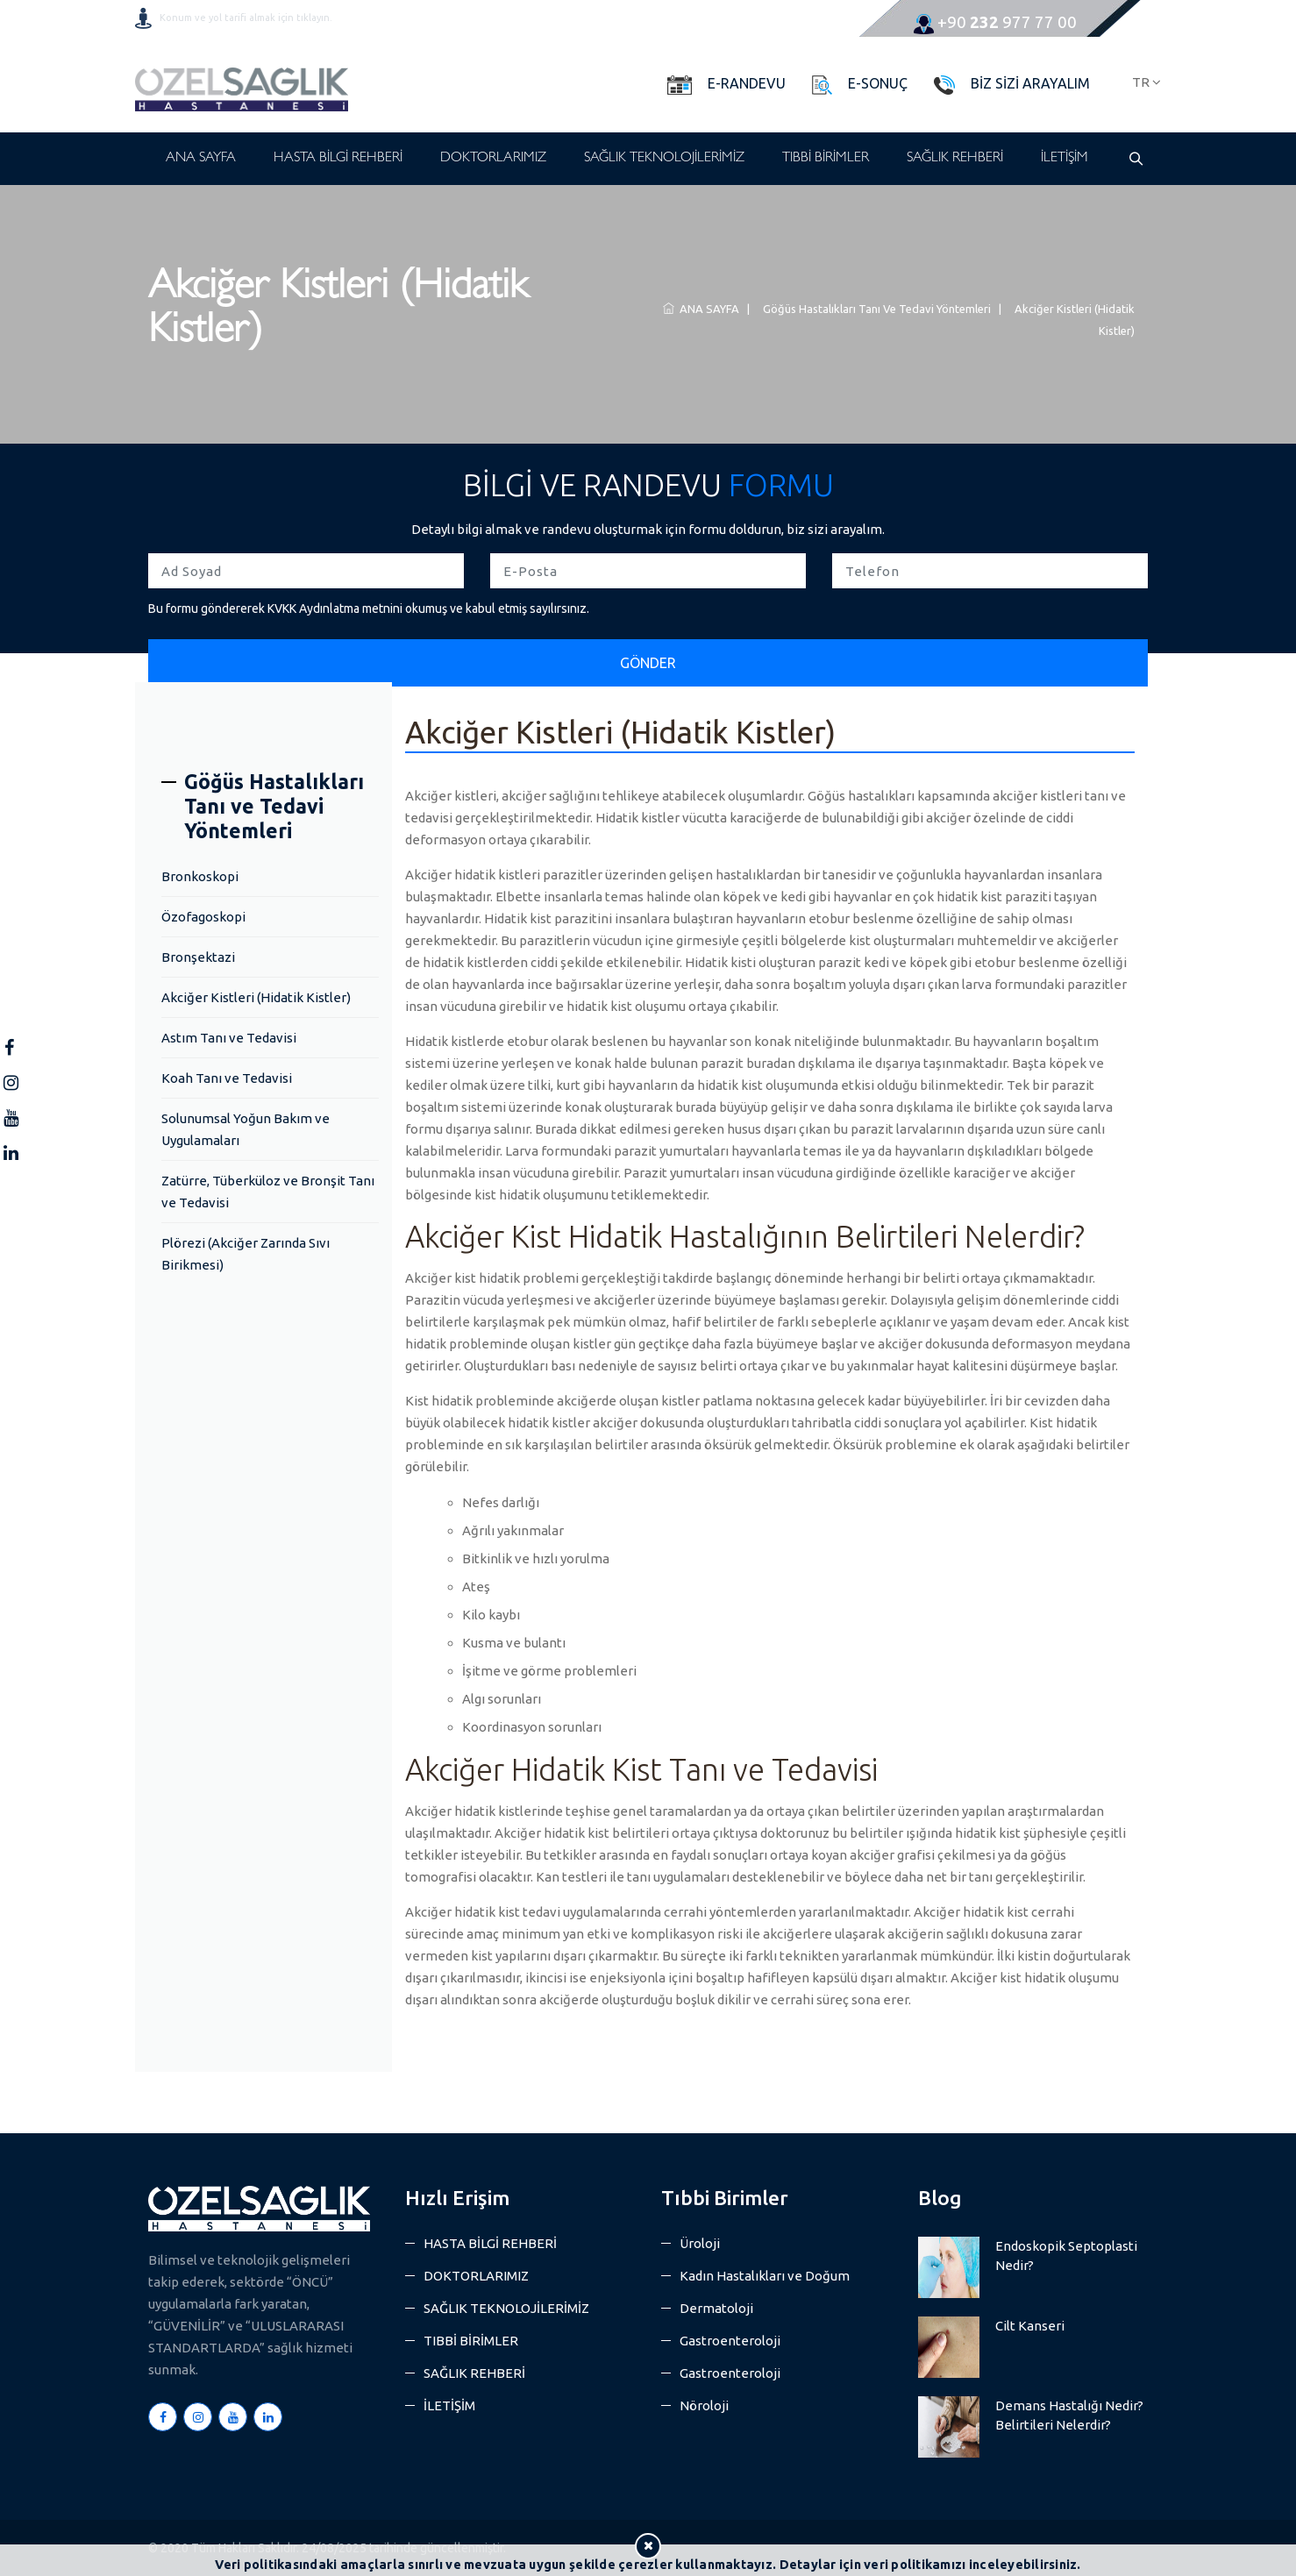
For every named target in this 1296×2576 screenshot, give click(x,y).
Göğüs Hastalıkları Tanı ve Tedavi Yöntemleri (874, 308)
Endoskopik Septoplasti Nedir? (1066, 2255)
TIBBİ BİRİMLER (825, 159)
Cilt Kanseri (1030, 2325)
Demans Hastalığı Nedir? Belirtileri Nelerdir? (1069, 2415)
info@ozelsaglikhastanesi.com (669, 22)
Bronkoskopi (200, 876)
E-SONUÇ (878, 83)
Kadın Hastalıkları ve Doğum (765, 2275)
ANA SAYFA (201, 159)
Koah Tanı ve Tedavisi (226, 1078)
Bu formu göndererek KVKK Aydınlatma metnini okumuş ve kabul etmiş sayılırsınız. (368, 608)
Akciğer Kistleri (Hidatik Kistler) (256, 997)
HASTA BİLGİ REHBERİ (338, 159)
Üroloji (700, 2243)
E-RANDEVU (747, 83)
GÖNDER (648, 663)
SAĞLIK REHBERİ (955, 159)
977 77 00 (995, 22)
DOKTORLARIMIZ (493, 159)
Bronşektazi (198, 957)
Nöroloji (704, 2405)
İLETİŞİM (1064, 159)
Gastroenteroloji (730, 2340)
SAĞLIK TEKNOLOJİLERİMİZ (664, 159)
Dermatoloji (716, 2308)
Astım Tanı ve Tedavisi (228, 1037)
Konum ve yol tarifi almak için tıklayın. (246, 17)
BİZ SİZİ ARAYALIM (1030, 83)
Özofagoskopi (203, 916)
